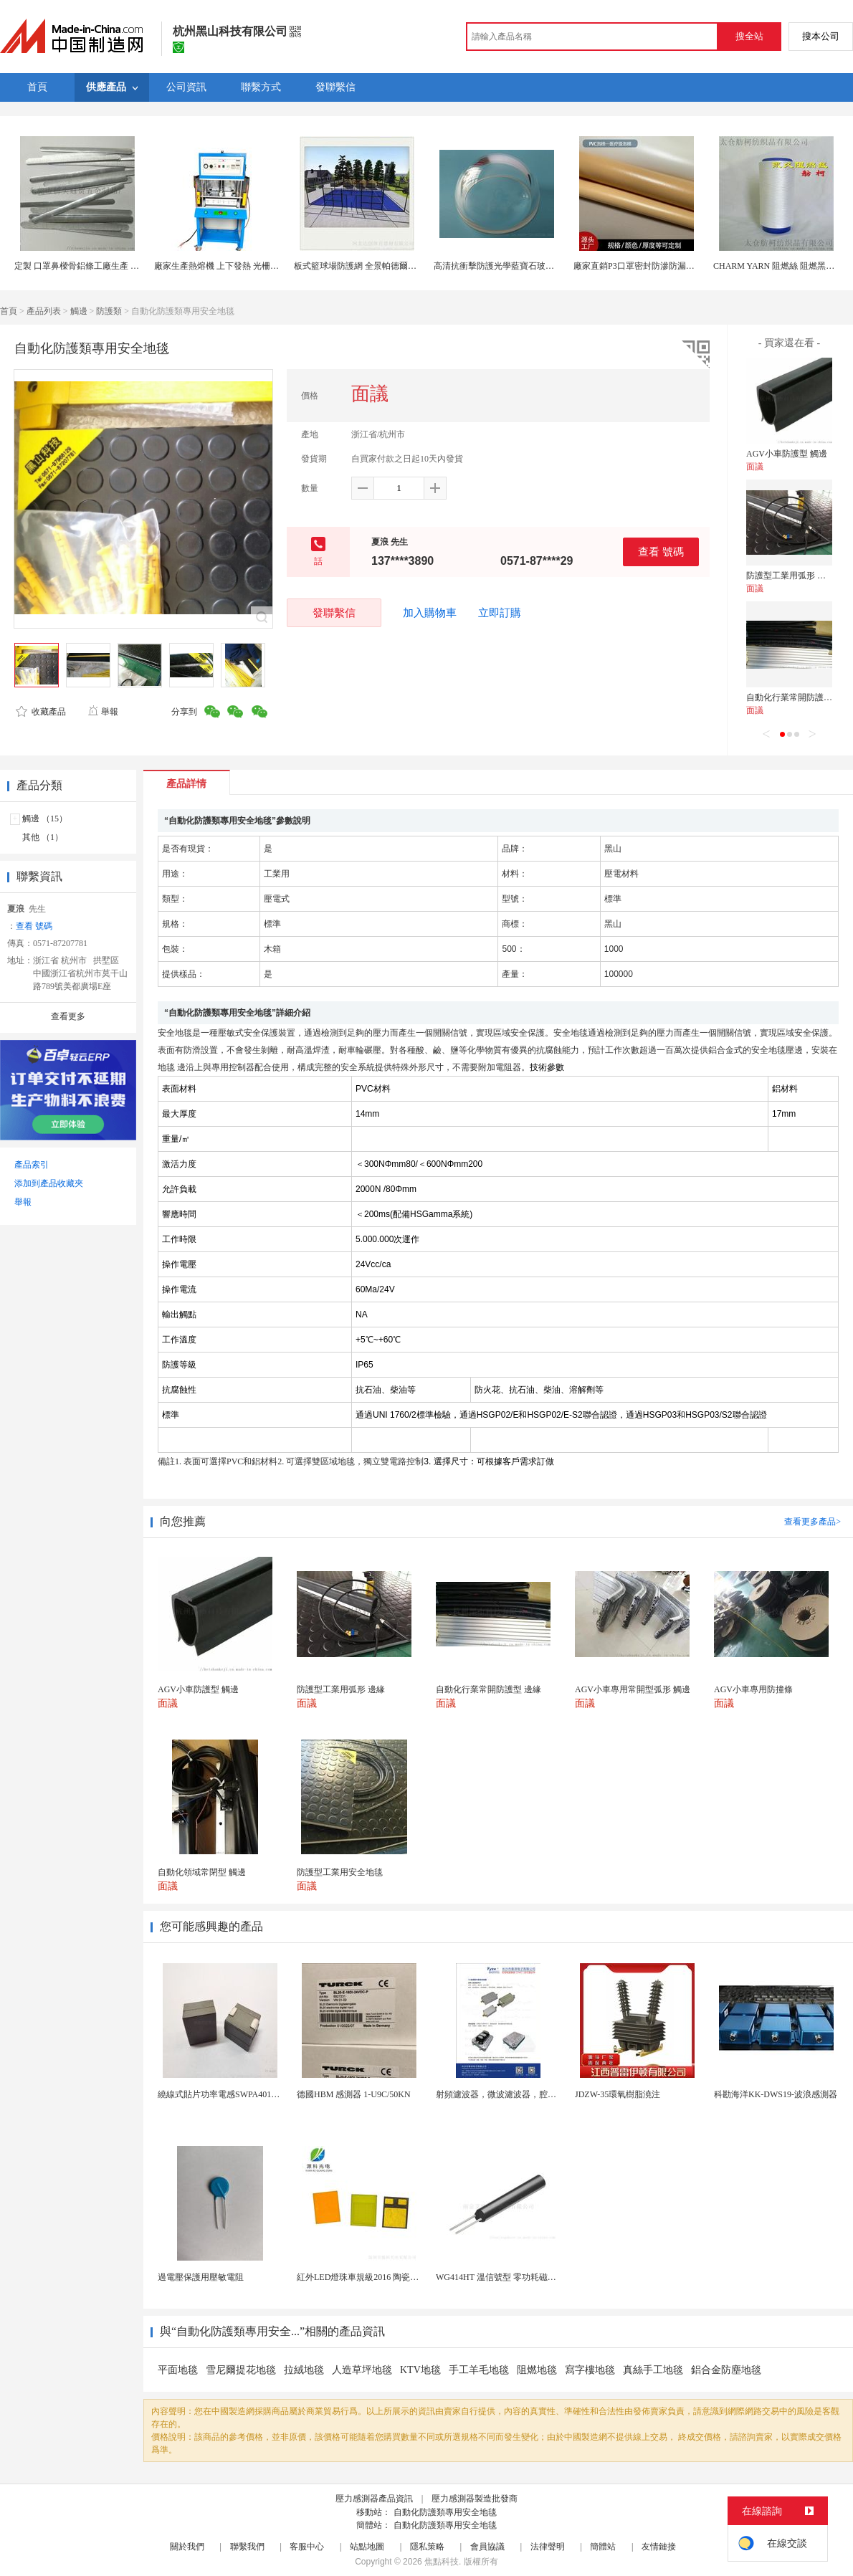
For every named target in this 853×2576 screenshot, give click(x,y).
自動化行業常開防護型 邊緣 (799, 697)
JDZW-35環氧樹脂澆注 (617, 2094)
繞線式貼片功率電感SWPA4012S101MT (232, 2094)
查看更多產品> (812, 1522)
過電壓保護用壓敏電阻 (201, 2277)
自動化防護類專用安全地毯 (445, 2512)
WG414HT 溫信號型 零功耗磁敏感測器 (509, 2277)
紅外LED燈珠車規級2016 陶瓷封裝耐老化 (375, 2277)
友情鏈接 (659, 2547)
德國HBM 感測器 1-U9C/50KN (354, 2094)
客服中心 (307, 2547)
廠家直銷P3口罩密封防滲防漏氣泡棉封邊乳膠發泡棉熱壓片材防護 (698, 266)
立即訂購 (499, 613)
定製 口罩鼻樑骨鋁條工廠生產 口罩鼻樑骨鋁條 (102, 266)
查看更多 (68, 1016)
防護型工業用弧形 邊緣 (790, 576)
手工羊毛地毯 (479, 2370)
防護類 (109, 311)
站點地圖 (367, 2547)
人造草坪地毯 (362, 2370)
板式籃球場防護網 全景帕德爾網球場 (364, 266)
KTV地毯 (420, 2370)
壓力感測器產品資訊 (374, 2499)
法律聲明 (547, 2547)
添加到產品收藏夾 (48, 1183)
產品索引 (31, 1165)
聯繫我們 (247, 2547)
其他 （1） (42, 837)
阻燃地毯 (537, 2370)
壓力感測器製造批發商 (475, 2499)
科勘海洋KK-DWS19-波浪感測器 (775, 2094)
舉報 (102, 712)
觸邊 (78, 311)
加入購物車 (430, 613)
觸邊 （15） (44, 819)
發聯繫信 (334, 612)
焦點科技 (441, 2562)
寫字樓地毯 (590, 2370)
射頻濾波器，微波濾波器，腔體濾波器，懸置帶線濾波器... (546, 2094)
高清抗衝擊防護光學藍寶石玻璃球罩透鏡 (511, 266)
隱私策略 (427, 2547)
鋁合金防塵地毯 (726, 2370)
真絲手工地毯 (653, 2370)
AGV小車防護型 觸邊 (786, 454)
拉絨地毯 (304, 2370)
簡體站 (603, 2547)
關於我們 (187, 2547)
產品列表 (44, 311)
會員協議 (487, 2547)
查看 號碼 (661, 551)
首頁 (8, 311)
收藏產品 (41, 712)
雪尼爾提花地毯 (241, 2370)
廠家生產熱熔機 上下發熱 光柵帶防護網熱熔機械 (246, 266)
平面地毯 (178, 2370)
